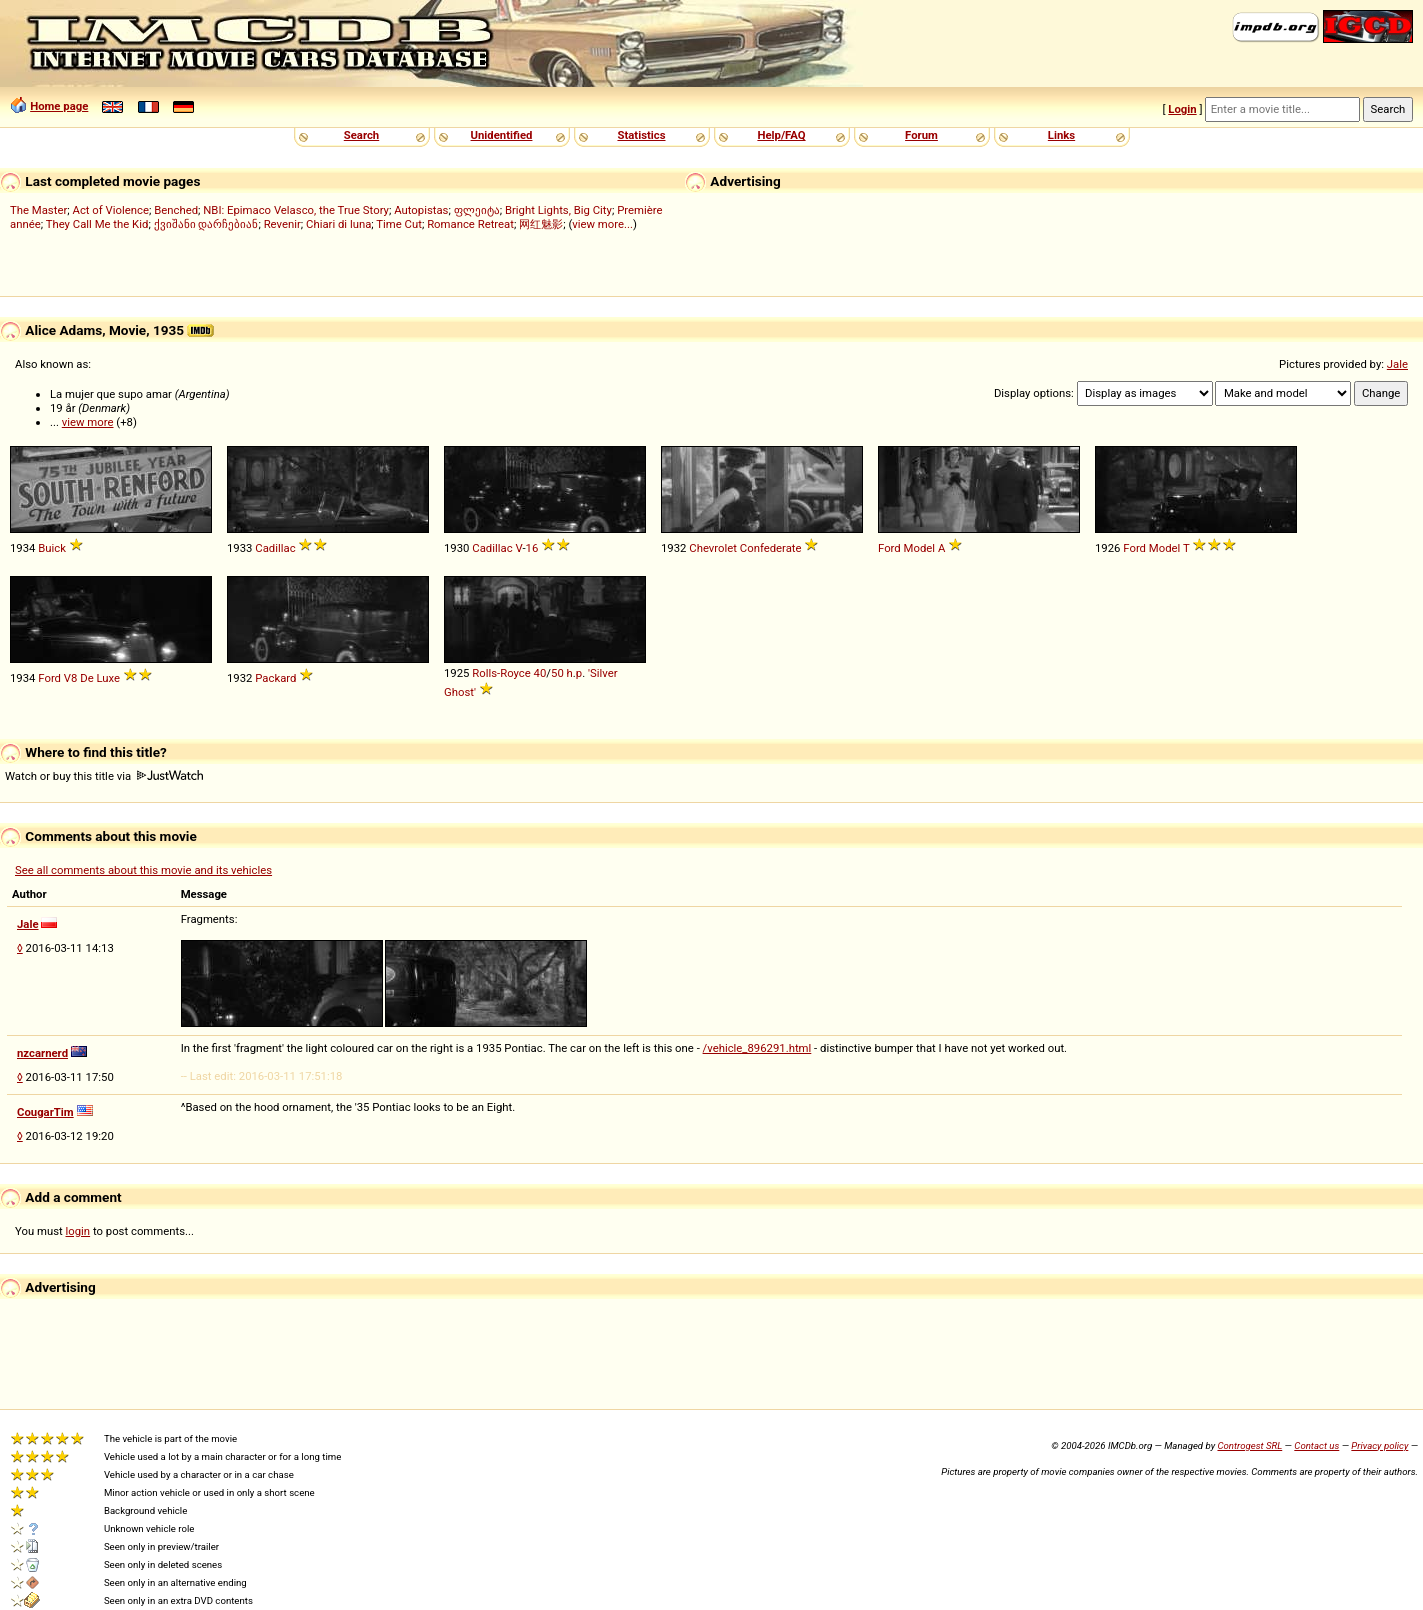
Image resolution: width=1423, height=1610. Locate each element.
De (86, 678)
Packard (275, 678)
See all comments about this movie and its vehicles (143, 870)
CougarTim (45, 1112)
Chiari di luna (338, 224)
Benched (176, 210)
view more (88, 422)
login (78, 1231)
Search (361, 135)
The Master (38, 210)
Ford (889, 548)
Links (1061, 135)
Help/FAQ (781, 135)
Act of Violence (111, 210)
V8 (71, 678)
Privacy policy (1379, 1445)
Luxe (109, 678)
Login (1182, 109)
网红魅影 (541, 224)
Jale (1397, 364)
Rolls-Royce (501, 673)
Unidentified (502, 135)
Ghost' (460, 692)
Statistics (641, 135)
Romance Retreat (470, 224)
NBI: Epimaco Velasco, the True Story (296, 210)
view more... (602, 224)
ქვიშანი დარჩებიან (206, 224)
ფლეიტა (477, 210)
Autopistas (421, 210)
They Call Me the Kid (97, 224)
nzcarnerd (42, 1053)
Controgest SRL (1249, 1445)
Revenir (282, 224)
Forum (921, 135)
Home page (59, 106)
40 (540, 673)
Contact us (1316, 1445)
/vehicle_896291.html (757, 1048)
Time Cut (399, 224)
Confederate (771, 548)
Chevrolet (713, 548)
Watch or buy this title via (104, 776)
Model (920, 548)
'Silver (602, 673)
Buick (52, 548)
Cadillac (275, 548)
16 (532, 548)
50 (557, 673)
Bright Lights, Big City (558, 210)
